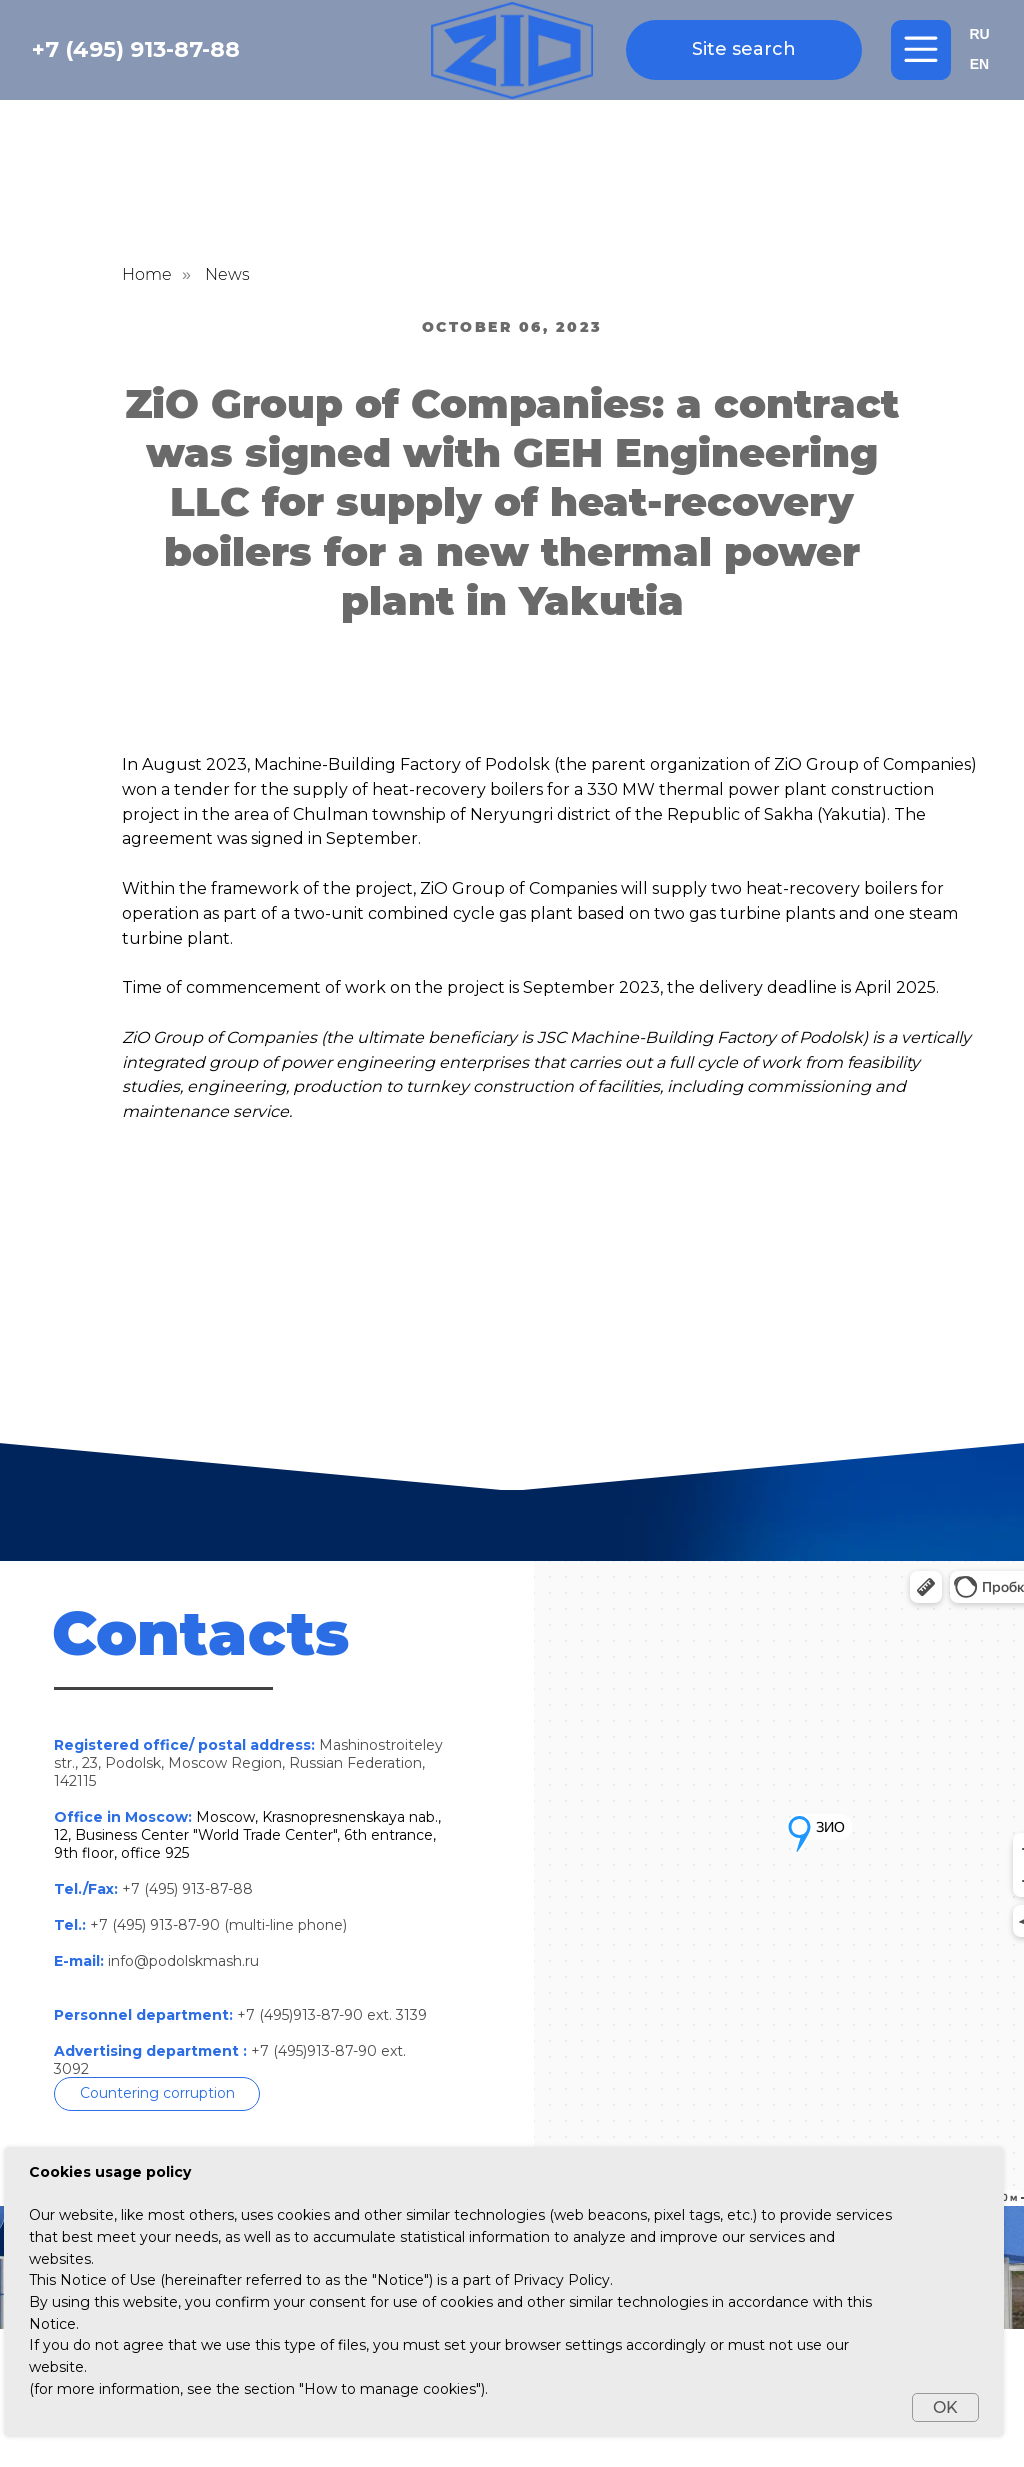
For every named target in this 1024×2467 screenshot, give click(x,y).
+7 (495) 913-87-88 (136, 49)
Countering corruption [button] (157, 2093)
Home (147, 274)
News (227, 274)
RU (979, 34)
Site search (744, 49)
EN (979, 64)
